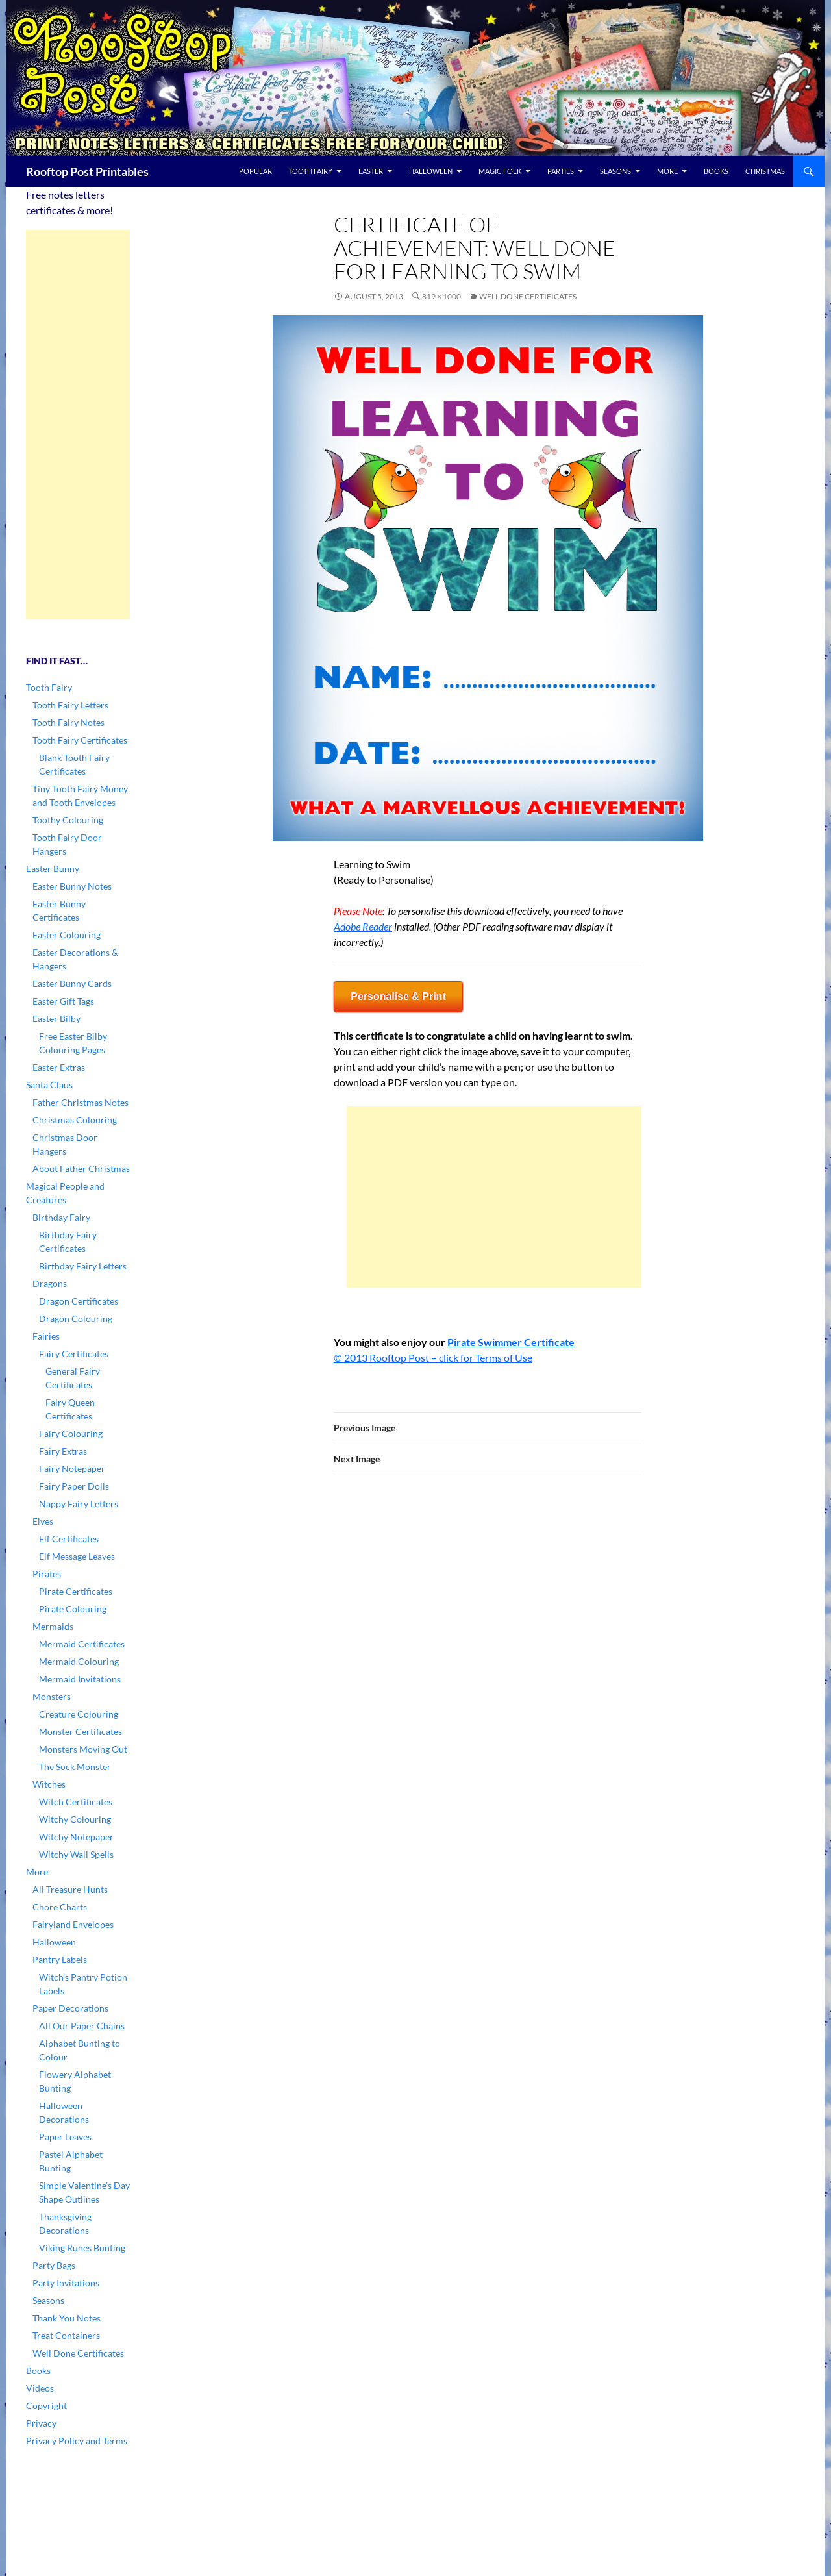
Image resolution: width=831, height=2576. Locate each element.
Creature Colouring (78, 1713)
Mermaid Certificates (82, 1643)
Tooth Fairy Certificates (79, 739)
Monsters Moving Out (83, 1749)
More (667, 171)
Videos (40, 2388)
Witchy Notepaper (76, 1836)
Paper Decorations (70, 2008)
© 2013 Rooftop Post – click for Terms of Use (433, 1357)
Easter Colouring (66, 934)
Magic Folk (499, 171)
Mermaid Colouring (79, 1661)
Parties (560, 171)
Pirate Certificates (75, 1591)
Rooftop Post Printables (87, 171)
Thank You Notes (66, 2317)
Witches (49, 1784)
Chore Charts (59, 1906)
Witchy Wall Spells (76, 1854)
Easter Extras (58, 1067)
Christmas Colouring (74, 1119)
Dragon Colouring (75, 1318)
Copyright (46, 2405)
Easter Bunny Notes (72, 886)
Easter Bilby (56, 1018)
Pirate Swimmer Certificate (511, 1342)
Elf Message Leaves (77, 1556)
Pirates (46, 1573)
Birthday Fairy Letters (83, 1265)
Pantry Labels (59, 1959)
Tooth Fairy (310, 171)
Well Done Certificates (528, 296)
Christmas (765, 171)
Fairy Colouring (71, 1433)
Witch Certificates (75, 1801)
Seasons (615, 171)
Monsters (51, 1696)
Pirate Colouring (72, 1608)
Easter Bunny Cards (72, 983)
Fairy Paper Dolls (74, 1486)
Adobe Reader (363, 926)
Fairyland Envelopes (73, 1924)
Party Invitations (65, 2282)
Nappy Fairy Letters (78, 1503)
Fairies (46, 1336)
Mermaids (52, 1626)
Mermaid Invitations (80, 1678)
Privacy (41, 2423)
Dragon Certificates (78, 1301)
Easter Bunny (52, 868)
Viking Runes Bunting (82, 2247)
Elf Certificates (69, 1538)
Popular (255, 171)
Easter (370, 171)
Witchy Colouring (75, 1819)
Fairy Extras (63, 1451)
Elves (42, 1521)
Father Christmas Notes (80, 1102)
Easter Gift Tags (63, 1001)
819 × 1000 (441, 296)
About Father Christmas (81, 1168)
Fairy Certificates (73, 1353)
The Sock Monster (75, 1766)
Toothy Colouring (67, 819)
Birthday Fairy (61, 1217)
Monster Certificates (80, 1731)
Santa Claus (49, 1084)
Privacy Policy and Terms (76, 2440)
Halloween (431, 171)
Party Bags (53, 2265)
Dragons (49, 1283)
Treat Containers (66, 2335)
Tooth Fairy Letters (70, 704)
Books (716, 171)
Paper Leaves (65, 2136)
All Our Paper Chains (82, 2025)
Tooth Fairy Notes (68, 722)
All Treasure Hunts (70, 1889)
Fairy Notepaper (72, 1468)
